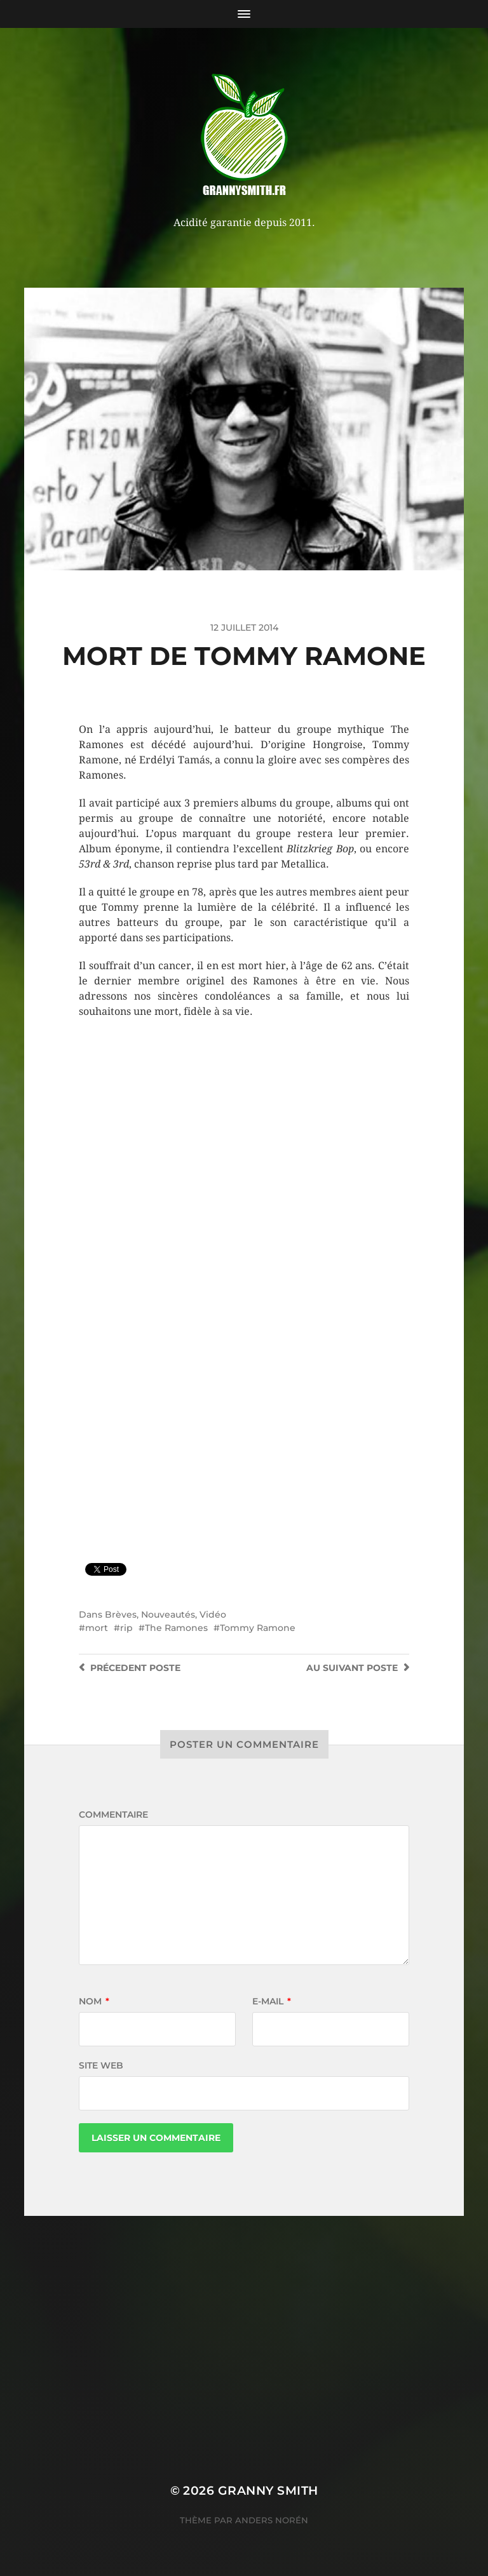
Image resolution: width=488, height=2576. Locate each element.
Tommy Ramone (257, 1627)
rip (126, 1627)
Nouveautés (168, 1614)
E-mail (271, 2001)
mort (96, 1627)
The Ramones (176, 1627)
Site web (101, 2065)
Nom (94, 2001)
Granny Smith (268, 2490)
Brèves (121, 1614)
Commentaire (113, 1814)
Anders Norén (271, 2520)
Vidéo (213, 1614)
